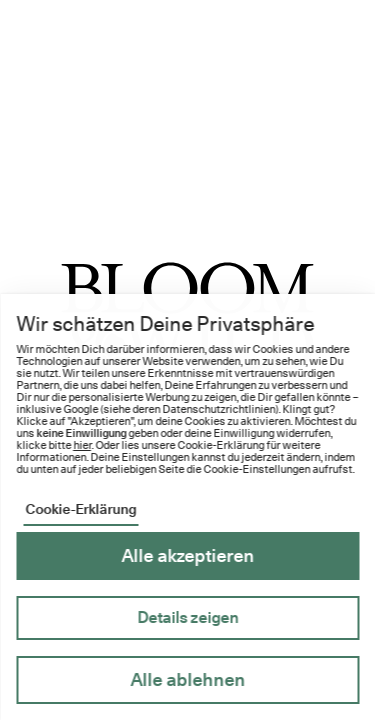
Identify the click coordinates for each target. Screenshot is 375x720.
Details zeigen (187, 617)
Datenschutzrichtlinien (218, 409)
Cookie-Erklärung (80, 509)
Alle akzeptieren (187, 555)
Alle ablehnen (187, 679)
